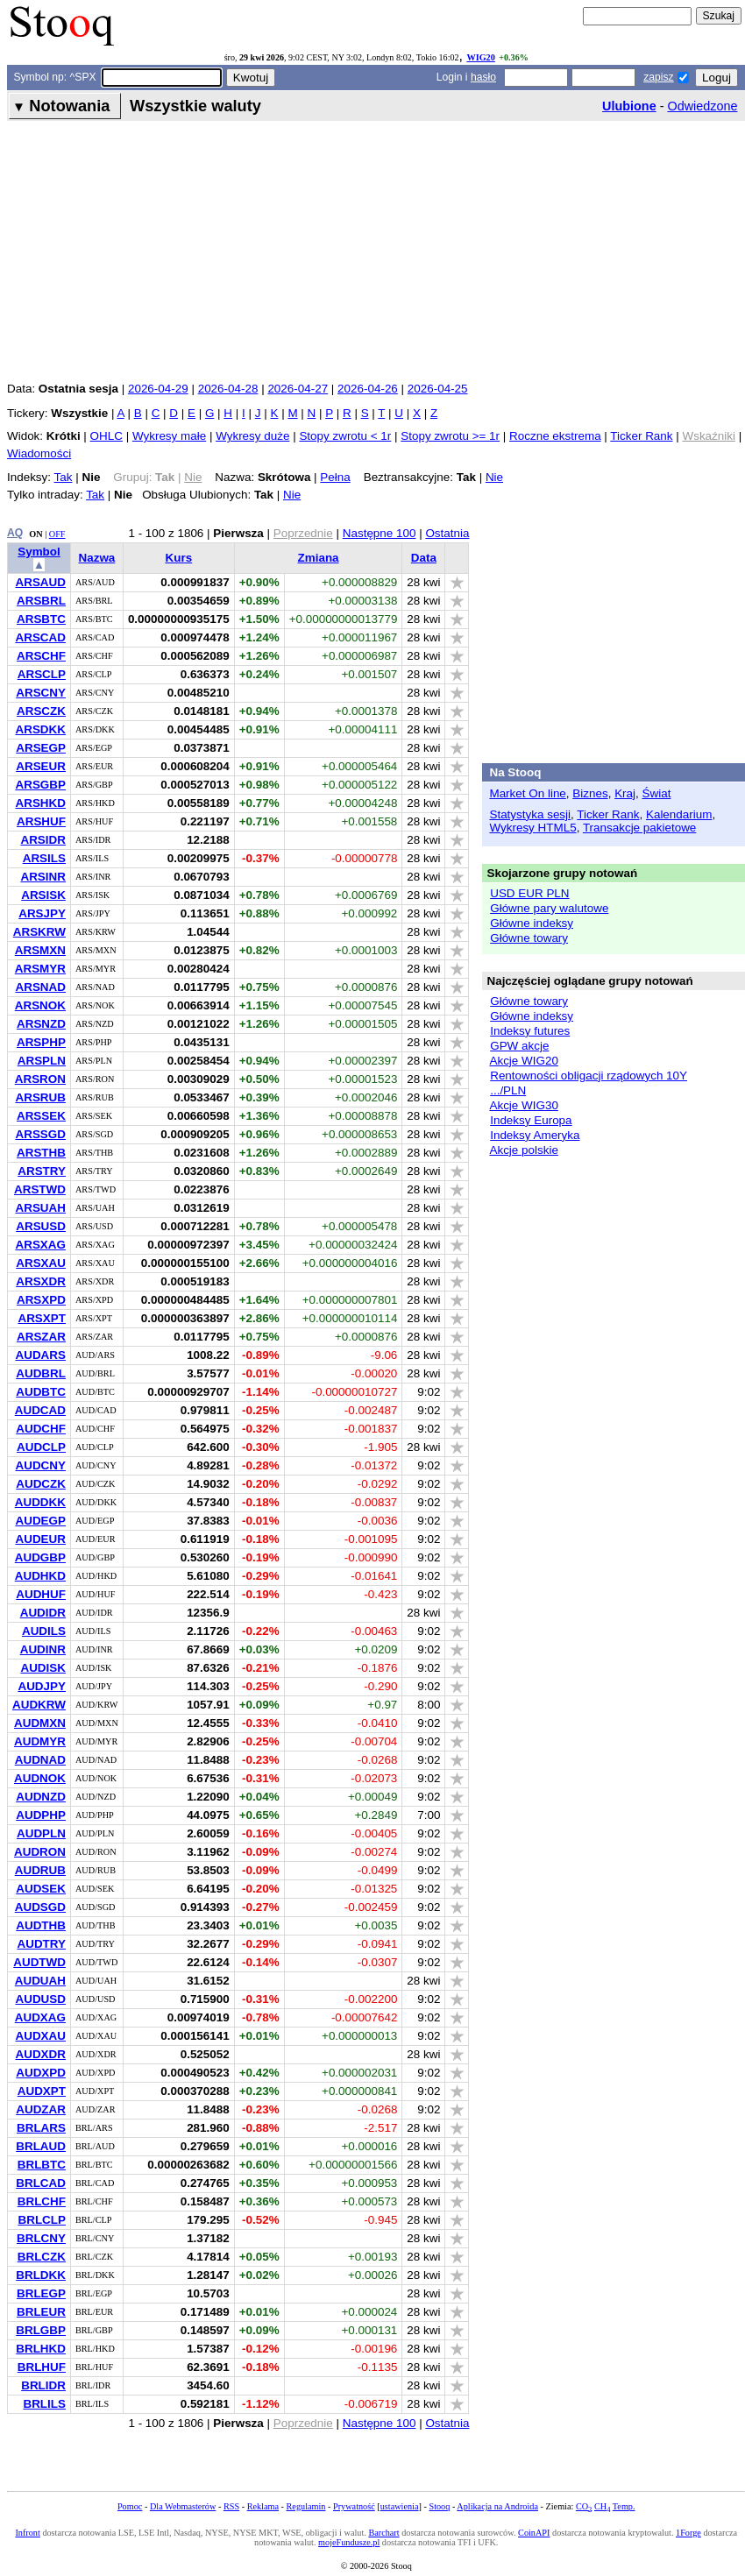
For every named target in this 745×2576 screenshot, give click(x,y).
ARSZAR (41, 1336)
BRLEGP (41, 2293)
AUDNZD (41, 1796)
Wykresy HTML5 (532, 827)
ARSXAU (41, 1263)
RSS (231, 2506)
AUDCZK (41, 1483)
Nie (494, 477)
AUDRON (40, 1851)
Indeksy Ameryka (534, 1135)
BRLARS (41, 2127)
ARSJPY (42, 913)
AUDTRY (41, 1943)
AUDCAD (40, 1410)
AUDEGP (40, 1520)
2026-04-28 (228, 388)
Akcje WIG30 (523, 1105)
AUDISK (43, 1667)
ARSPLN (42, 1060)
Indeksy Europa (530, 1120)
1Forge (688, 2532)
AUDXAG (40, 2017)
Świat (656, 793)
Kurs (178, 557)
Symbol (39, 551)
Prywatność (354, 2506)
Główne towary (529, 938)
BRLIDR (43, 2385)
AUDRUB (40, 1870)
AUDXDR (40, 2054)
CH (602, 2506)
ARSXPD (41, 1299)
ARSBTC (41, 619)
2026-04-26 (367, 388)
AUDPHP (41, 1815)
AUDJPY (42, 1686)
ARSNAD (40, 987)
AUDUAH (40, 1980)
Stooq (439, 2506)
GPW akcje (519, 1045)
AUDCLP (41, 1447)
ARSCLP (42, 674)
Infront (27, 2532)
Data (423, 557)
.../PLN (508, 1090)
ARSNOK (40, 1005)
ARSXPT (42, 1318)
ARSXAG (40, 1244)
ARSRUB (40, 1097)
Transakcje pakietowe (639, 827)
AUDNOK (40, 1778)
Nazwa (97, 557)
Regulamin (306, 2506)
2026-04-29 (158, 388)
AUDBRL (41, 1373)
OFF (57, 534)
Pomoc (129, 2506)
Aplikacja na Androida (497, 2506)
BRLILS (44, 2403)
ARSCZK (41, 711)
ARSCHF (41, 655)
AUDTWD (39, 1962)
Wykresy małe (169, 435)
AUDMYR (40, 1741)
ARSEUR (41, 766)
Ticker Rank (641, 435)
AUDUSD (40, 1999)
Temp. (624, 2506)
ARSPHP (41, 1042)
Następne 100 (379, 533)
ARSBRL (41, 600)
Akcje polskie (523, 1150)
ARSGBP (40, 784)
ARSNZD (41, 1023)
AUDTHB (41, 1925)
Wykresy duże (252, 435)
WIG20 (480, 57)
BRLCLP (42, 2219)
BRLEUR (41, 2311)
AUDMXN (40, 1723)
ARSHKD (40, 803)
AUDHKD (40, 1575)
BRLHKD (41, 2348)
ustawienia (399, 2506)
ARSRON (40, 1079)
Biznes (589, 793)
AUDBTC (41, 1391)
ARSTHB (41, 1152)
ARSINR (43, 876)
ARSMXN (40, 950)
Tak (63, 477)
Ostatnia (447, 533)
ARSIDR (43, 839)
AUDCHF (41, 1428)
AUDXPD (41, 2072)
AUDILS (44, 1631)
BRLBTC (42, 2164)
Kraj (624, 793)
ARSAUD (40, 582)
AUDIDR (43, 1612)
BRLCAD (41, 2183)
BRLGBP (41, 2330)
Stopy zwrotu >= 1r (450, 435)
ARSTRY (42, 1171)
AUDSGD (40, 1907)
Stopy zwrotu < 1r (345, 435)
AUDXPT (42, 2091)
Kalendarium (679, 814)
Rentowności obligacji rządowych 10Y (588, 1075)
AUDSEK (41, 1888)
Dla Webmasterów (183, 2506)
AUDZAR (41, 2109)
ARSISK (43, 895)
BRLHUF (42, 2367)
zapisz (658, 77)
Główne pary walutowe (549, 908)
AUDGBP (40, 1557)
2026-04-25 (438, 388)
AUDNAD (40, 1759)
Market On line (527, 793)
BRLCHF (42, 2201)
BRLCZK (42, 2256)
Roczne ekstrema (555, 435)
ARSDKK (40, 729)
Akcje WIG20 (523, 1060)
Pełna (335, 477)
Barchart (383, 2532)
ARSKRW (39, 931)
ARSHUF (41, 821)
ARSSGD (40, 1134)
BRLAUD (41, 2146)
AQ (15, 533)
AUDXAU (40, 2035)
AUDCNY (40, 1465)
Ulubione (629, 106)
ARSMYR (40, 968)
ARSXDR (41, 1281)
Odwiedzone (702, 106)
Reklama (263, 2506)
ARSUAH (40, 1207)
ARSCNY (41, 692)
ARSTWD (40, 1189)
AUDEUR (40, 1539)
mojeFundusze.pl (349, 2542)
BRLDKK (41, 2275)
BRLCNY (41, 2238)
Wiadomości (39, 453)
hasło (483, 77)
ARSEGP (41, 747)
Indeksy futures (530, 1030)
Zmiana (318, 557)
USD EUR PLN (529, 893)
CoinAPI (534, 2532)
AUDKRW (39, 1704)
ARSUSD (41, 1226)
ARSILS (44, 858)
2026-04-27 (297, 388)
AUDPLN (41, 1833)
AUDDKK (40, 1502)
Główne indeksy (531, 923)
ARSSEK (41, 1115)
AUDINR (43, 1649)
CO (584, 2506)
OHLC (106, 435)
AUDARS (40, 1355)
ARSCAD (40, 637)
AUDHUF (41, 1594)
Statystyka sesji (530, 814)
